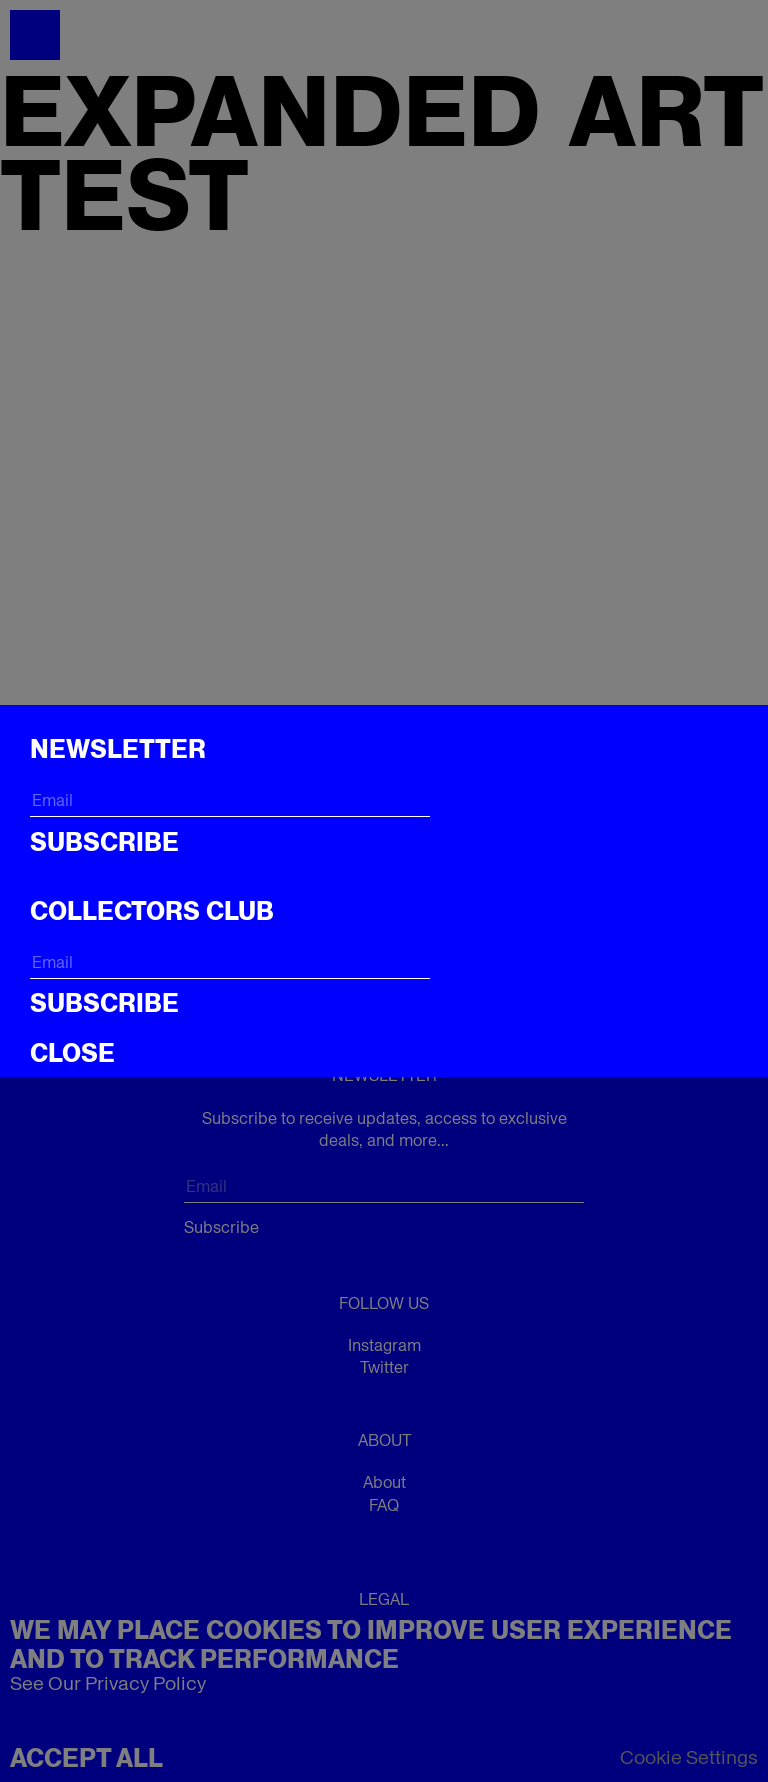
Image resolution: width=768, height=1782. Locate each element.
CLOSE (72, 1053)
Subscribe (104, 842)
